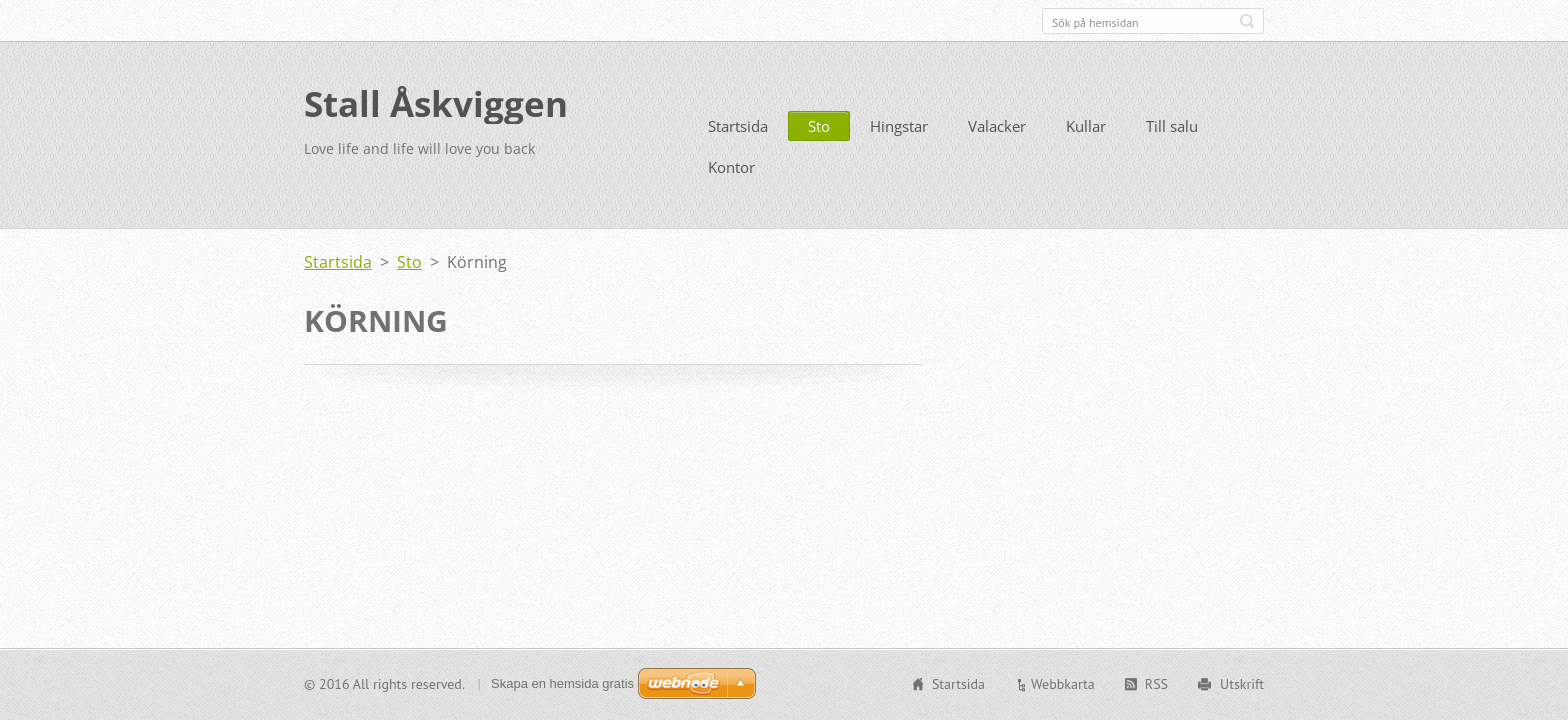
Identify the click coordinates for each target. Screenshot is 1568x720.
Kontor (731, 165)
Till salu (1172, 124)
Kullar (1086, 124)
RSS (1156, 684)
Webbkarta (1063, 684)
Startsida (738, 124)
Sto (819, 124)
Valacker (997, 124)
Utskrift (1242, 684)
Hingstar (899, 124)
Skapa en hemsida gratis (562, 683)
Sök (1247, 21)
